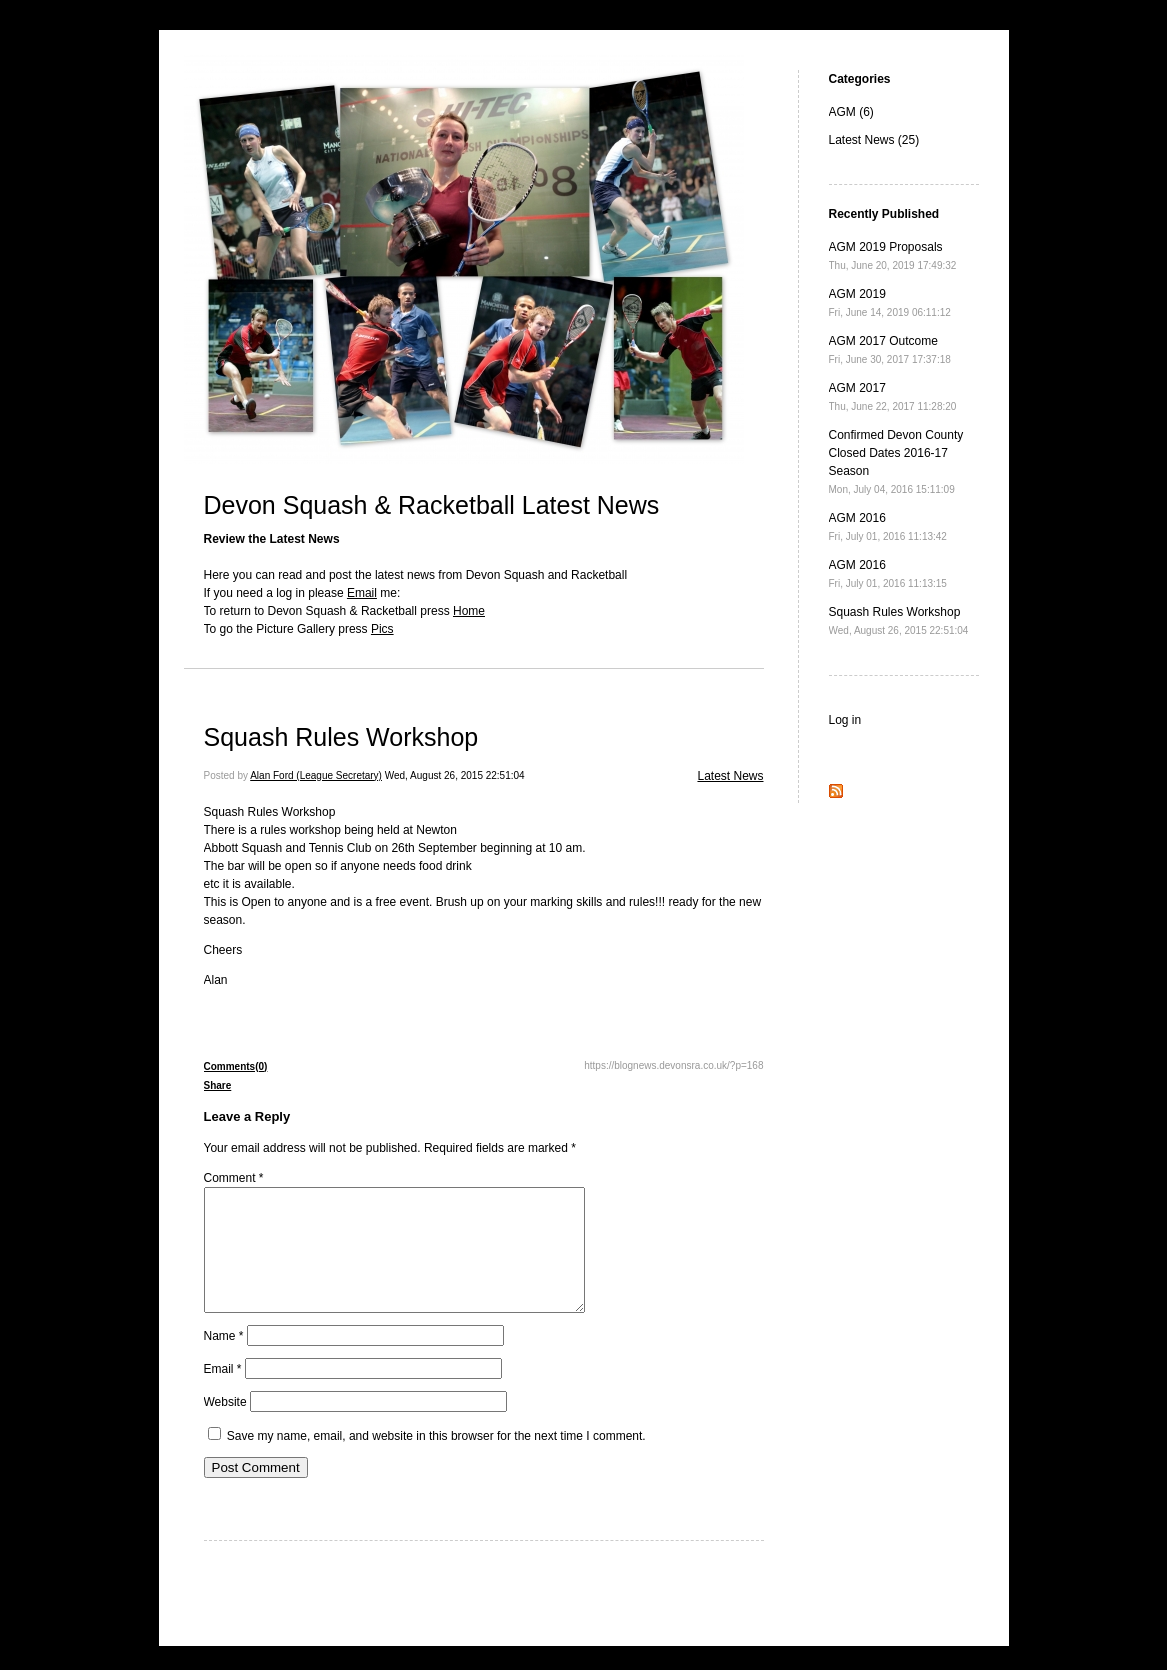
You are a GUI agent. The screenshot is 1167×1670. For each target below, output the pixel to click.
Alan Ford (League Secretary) (316, 775)
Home (469, 611)
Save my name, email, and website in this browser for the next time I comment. (436, 1460)
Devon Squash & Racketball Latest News (432, 505)
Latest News (730, 776)
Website (225, 1426)
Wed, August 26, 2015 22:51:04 (455, 775)
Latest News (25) (874, 140)
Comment (234, 1178)
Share (218, 1085)
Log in (845, 720)
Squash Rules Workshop (341, 737)
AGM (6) (851, 112)
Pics (382, 629)
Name (224, 1360)
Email (362, 593)
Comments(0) (236, 1066)
